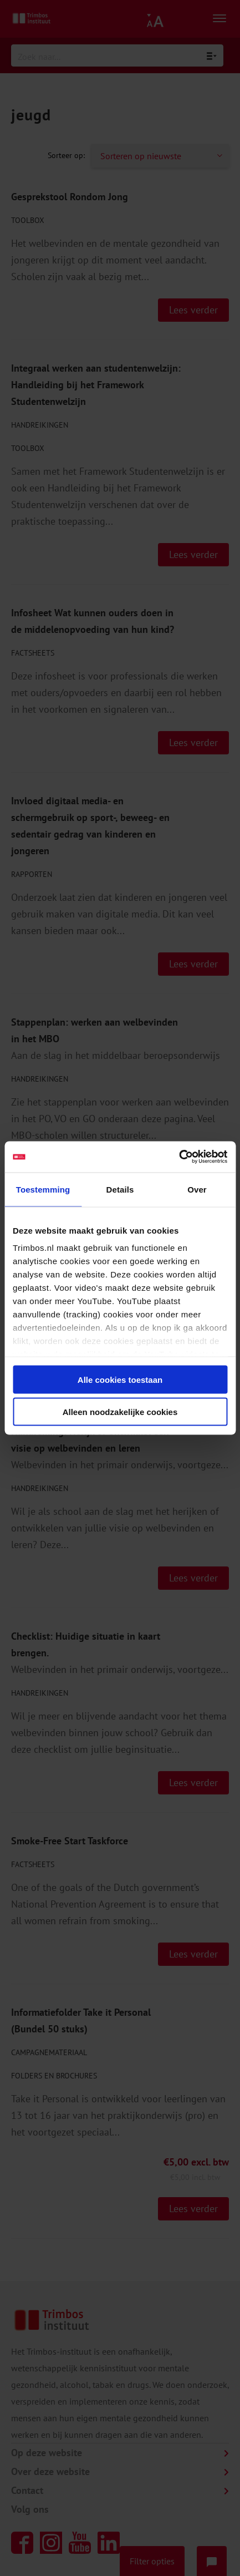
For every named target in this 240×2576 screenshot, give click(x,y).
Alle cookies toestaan (120, 1379)
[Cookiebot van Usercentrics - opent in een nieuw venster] (178, 1157)
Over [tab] (197, 1189)
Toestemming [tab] (43, 1189)
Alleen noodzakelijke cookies (120, 1412)
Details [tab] (120, 1189)
